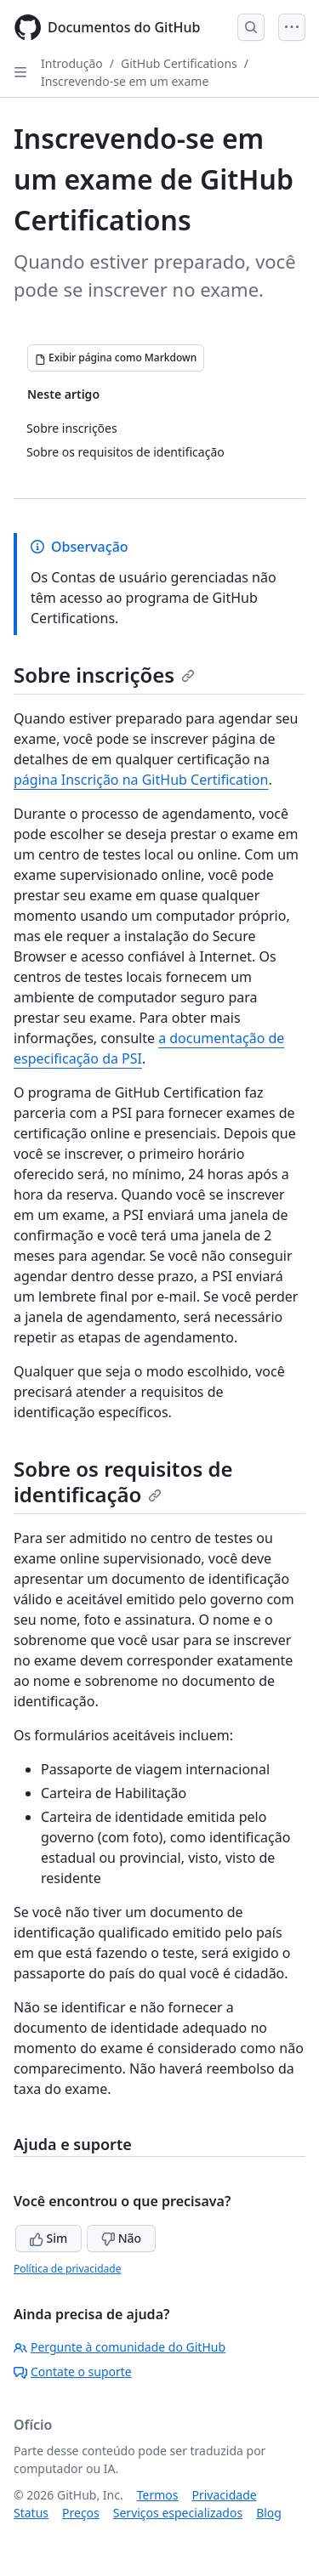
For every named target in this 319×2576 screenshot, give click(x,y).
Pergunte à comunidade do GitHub (119, 2347)
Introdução (72, 63)
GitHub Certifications (179, 63)
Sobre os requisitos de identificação (123, 1481)
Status (31, 2513)
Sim (48, 2238)
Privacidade (224, 2495)
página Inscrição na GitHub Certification (141, 779)
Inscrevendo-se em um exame (124, 81)
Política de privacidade (67, 2268)
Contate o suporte (73, 2371)
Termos (158, 2495)
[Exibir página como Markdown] (115, 358)
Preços (81, 2513)
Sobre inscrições (104, 675)
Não (121, 2238)
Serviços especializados (177, 2513)
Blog (269, 2513)
